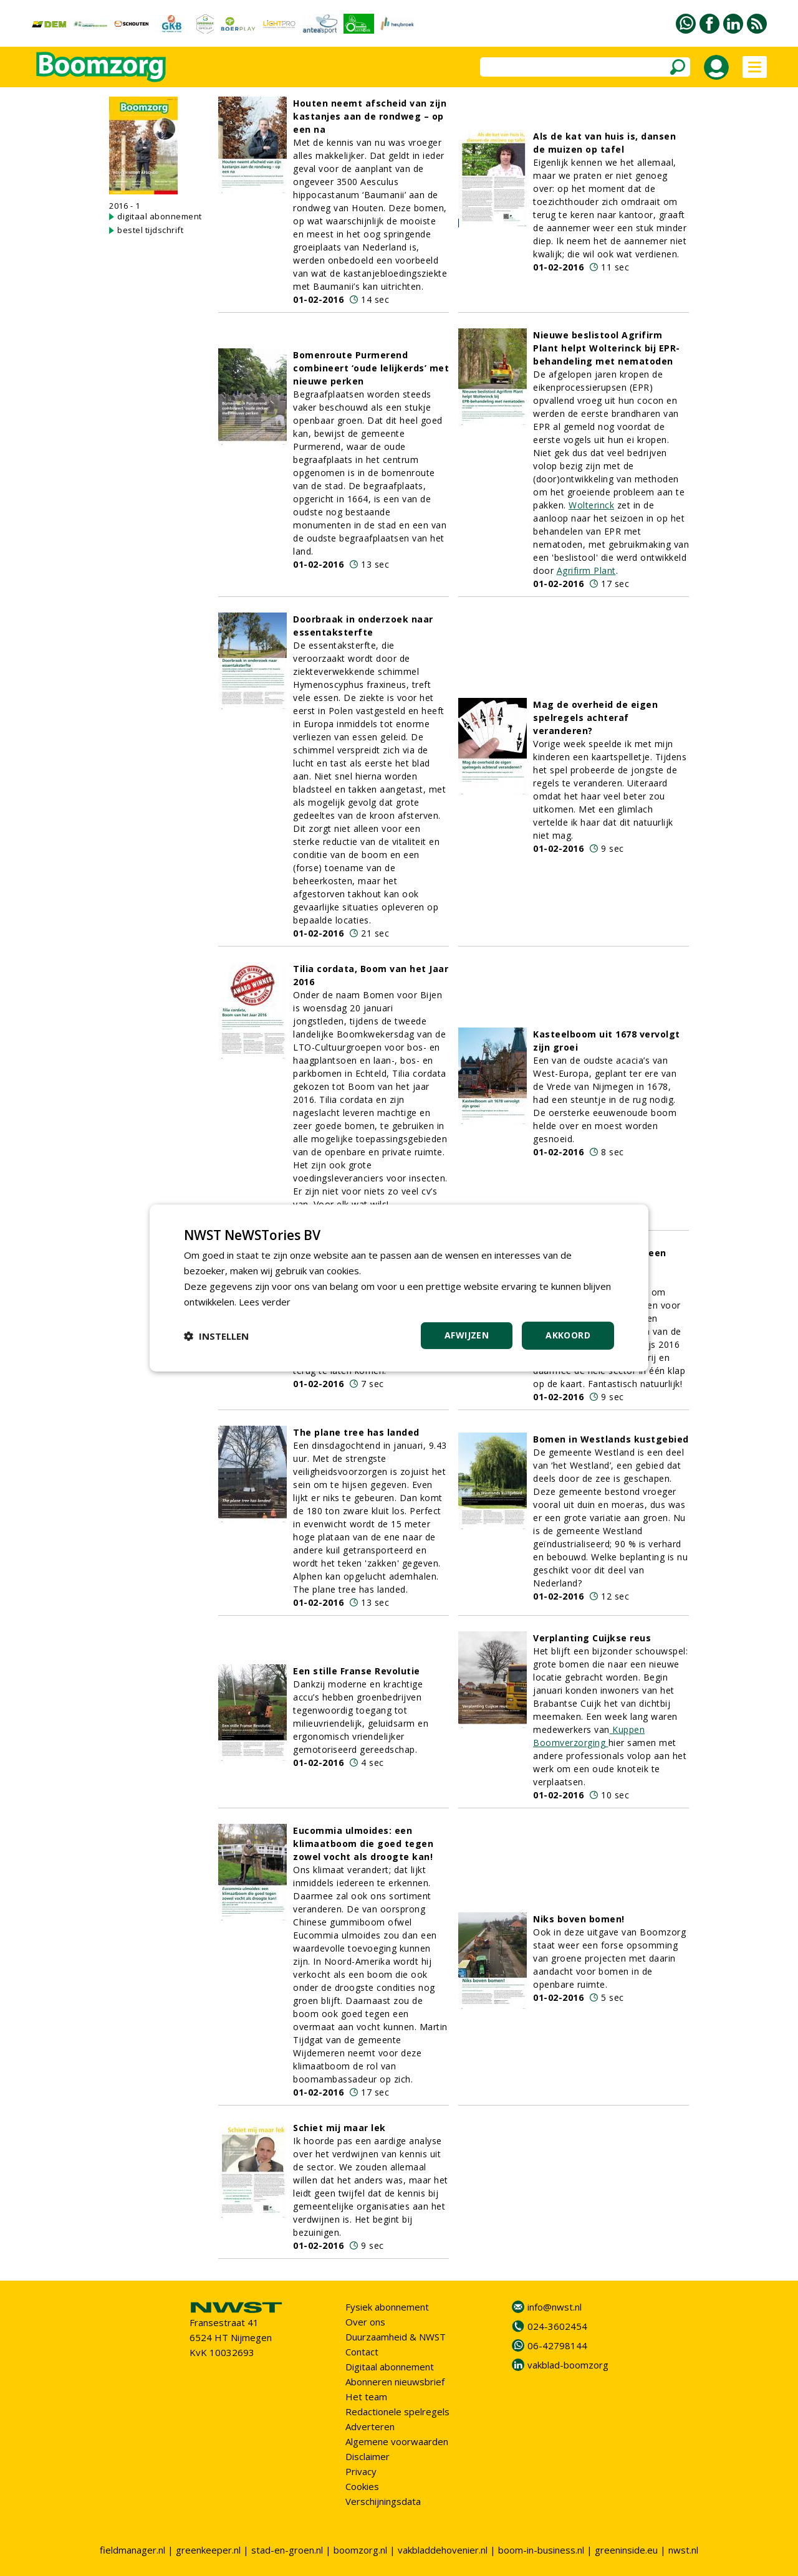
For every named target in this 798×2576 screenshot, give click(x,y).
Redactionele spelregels (397, 2411)
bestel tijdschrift (150, 230)
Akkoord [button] (568, 1335)
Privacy (361, 2471)
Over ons (365, 2322)
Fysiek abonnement (387, 2307)
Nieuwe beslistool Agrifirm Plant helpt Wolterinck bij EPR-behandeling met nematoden (606, 348)
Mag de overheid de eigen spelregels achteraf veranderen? (595, 718)
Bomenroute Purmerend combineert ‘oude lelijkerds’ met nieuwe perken (371, 368)
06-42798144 (557, 2345)
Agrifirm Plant (586, 570)
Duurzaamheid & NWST (395, 2336)
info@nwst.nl (554, 2307)
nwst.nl (683, 2550)
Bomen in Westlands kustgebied (611, 1439)
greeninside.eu (626, 2550)
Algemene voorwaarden (396, 2441)
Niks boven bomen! (579, 1919)
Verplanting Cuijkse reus (592, 1638)
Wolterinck (591, 505)
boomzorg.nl (360, 2550)
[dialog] (399, 1288)
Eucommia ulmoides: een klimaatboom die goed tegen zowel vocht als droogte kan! (363, 1844)
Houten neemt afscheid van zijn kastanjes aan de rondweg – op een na (369, 116)
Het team (366, 2396)
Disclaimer (367, 2456)
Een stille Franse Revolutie (356, 1671)
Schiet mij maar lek (339, 2128)
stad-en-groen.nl (287, 2550)
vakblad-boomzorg (567, 2365)
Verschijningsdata (383, 2501)
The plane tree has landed (356, 1432)
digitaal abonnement (159, 216)
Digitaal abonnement (389, 2366)
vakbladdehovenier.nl (443, 2550)
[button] (216, 1336)
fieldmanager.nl (132, 2550)
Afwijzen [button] (467, 1335)
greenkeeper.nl (208, 2550)
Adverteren (370, 2426)
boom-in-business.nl (541, 2550)
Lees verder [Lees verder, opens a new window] (265, 1301)
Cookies (362, 2486)
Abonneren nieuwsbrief (395, 2381)
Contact (361, 2351)
